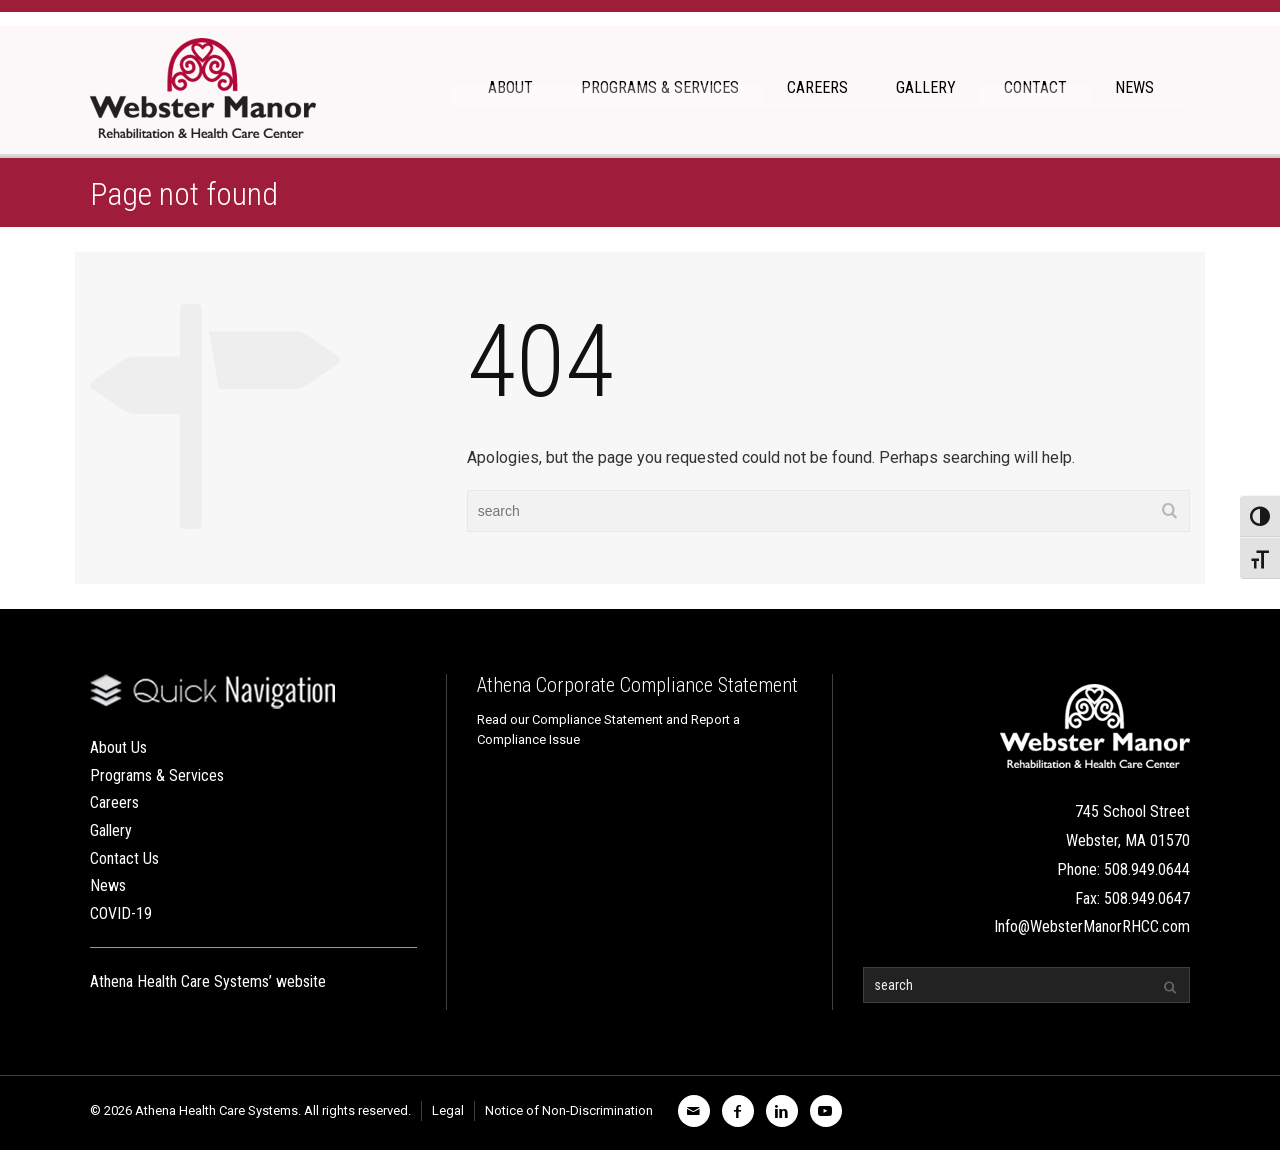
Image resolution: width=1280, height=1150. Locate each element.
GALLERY (926, 87)
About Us (118, 747)
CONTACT (1035, 87)
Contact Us (124, 858)
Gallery (111, 830)
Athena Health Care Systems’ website (208, 981)
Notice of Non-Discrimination (569, 1110)
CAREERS (817, 87)
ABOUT (510, 87)
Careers (114, 802)
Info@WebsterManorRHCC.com (1092, 926)
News (108, 885)
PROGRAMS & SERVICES (660, 87)
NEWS (1134, 87)
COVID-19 (121, 913)
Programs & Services (157, 775)
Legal (448, 1110)
